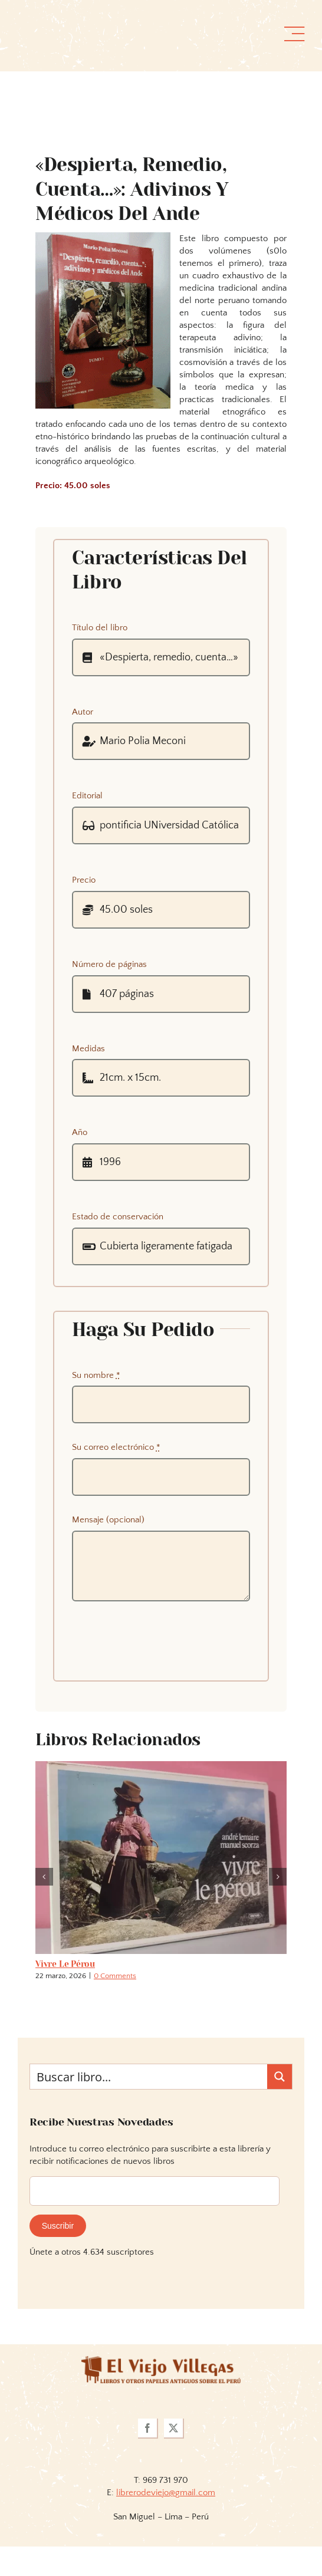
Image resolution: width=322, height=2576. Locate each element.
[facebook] (148, 2429)
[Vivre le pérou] (161, 1766)
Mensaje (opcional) (108, 1520)
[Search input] (149, 2077)
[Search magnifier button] (279, 2076)
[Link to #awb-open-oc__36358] (294, 34)
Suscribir (58, 2225)
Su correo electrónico (116, 1447)
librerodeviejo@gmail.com (165, 2493)
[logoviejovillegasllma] (161, 2360)
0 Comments (115, 1976)
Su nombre (96, 1375)
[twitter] (174, 2429)
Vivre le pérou (65, 1964)
